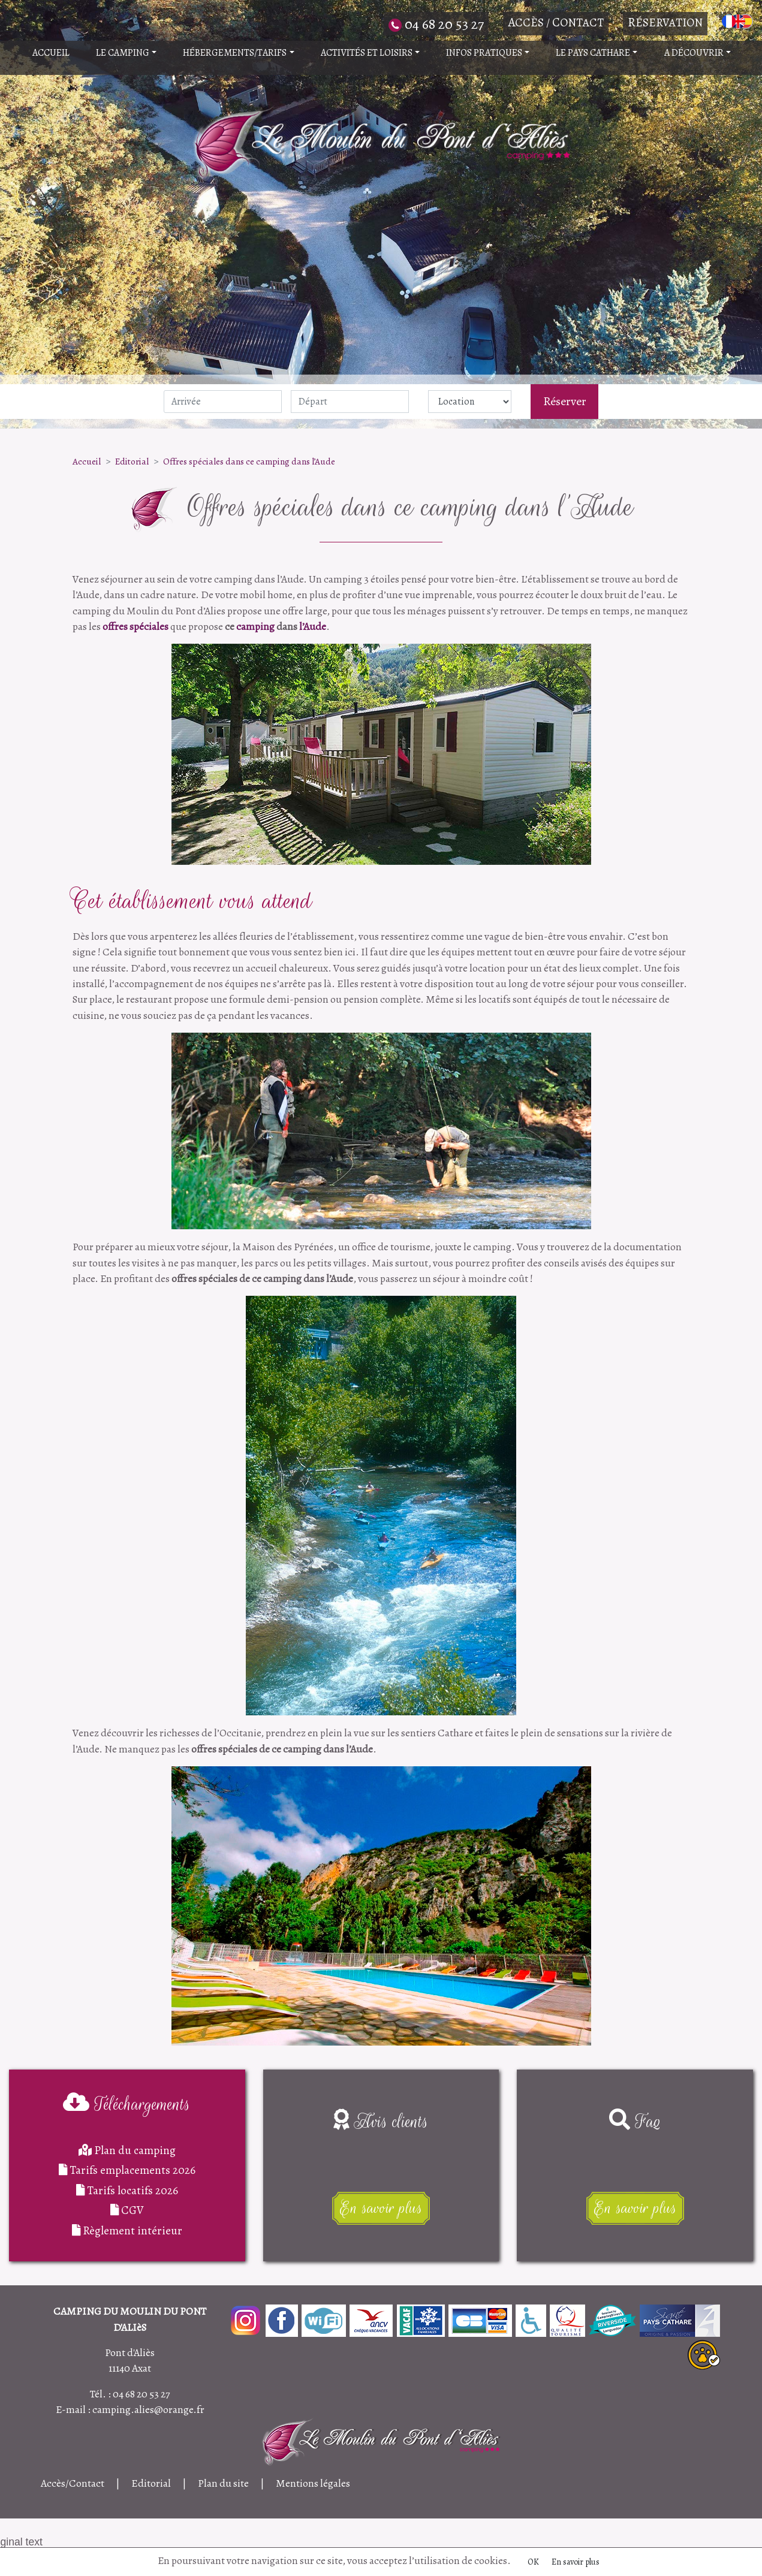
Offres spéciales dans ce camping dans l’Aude (249, 461)
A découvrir (697, 52)
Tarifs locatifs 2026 (127, 2190)
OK (533, 2562)
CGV (127, 2210)
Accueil (51, 52)
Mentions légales (313, 2483)
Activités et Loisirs (370, 52)
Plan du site (223, 2483)
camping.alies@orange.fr (148, 2409)
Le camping (126, 52)
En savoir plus (576, 2562)
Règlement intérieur (127, 2230)
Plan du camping (127, 2150)
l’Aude (312, 626)
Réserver (564, 401)
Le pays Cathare (596, 52)
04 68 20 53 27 (141, 2394)
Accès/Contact (72, 2483)
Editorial (132, 461)
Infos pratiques (487, 52)
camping (255, 626)
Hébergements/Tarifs (238, 52)
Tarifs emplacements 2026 (127, 2170)
